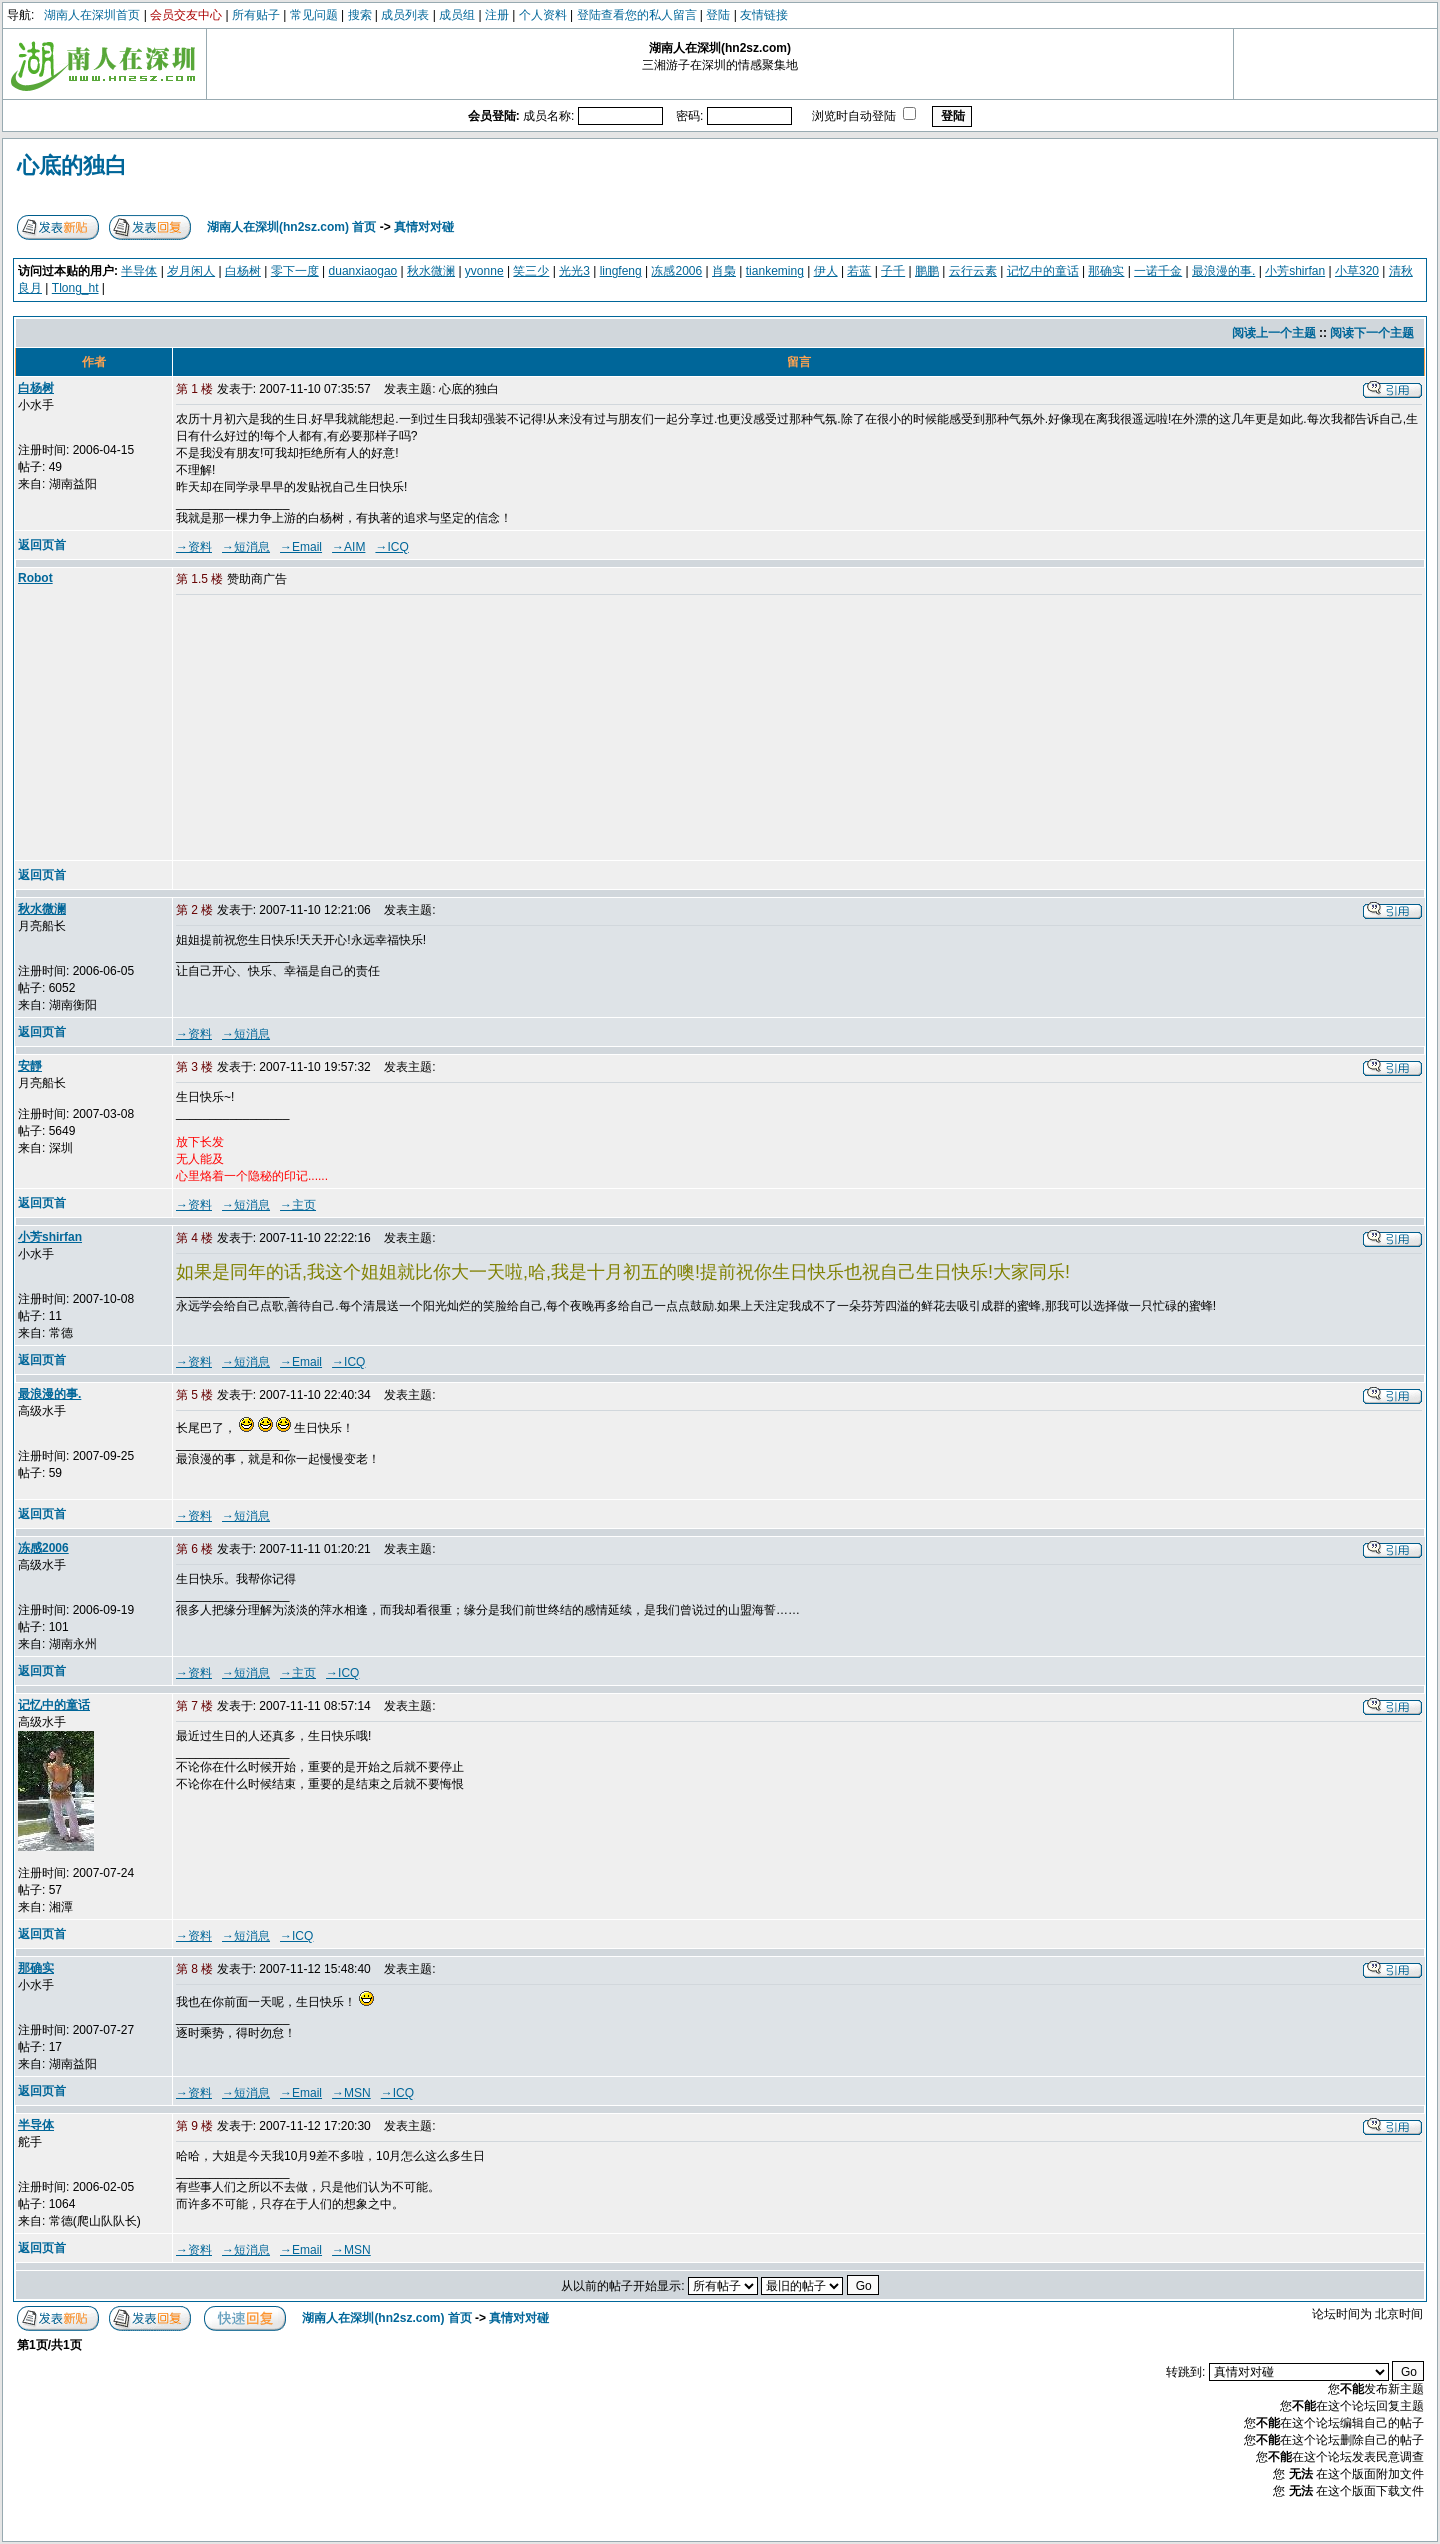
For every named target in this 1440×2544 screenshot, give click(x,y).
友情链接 (764, 15)
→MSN (351, 2093)
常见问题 (314, 15)
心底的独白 (72, 165)
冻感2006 (676, 271)
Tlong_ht (75, 288)
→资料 (194, 547)
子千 (893, 271)
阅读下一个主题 (1372, 333)
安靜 (30, 1066)
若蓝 (859, 271)
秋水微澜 (431, 271)
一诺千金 (1158, 271)
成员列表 (405, 15)
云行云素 (973, 271)
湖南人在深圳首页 (92, 15)
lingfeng (621, 271)
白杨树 (243, 271)
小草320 (1357, 271)
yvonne (484, 271)
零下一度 (295, 271)
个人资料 (543, 15)
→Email (301, 547)
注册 (497, 15)
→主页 (298, 1205)
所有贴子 (256, 15)
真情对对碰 (424, 227)
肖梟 (724, 271)
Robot (35, 578)
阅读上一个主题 (1274, 333)
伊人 (826, 271)
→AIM (348, 547)
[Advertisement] (329, 729)
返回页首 (42, 545)
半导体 (139, 271)
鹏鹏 (927, 271)
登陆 (718, 15)
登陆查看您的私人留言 (637, 15)
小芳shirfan (1295, 271)
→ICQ (391, 547)
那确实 (1106, 271)
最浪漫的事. (1223, 271)
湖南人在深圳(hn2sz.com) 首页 (291, 227)
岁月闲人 (191, 271)
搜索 (360, 15)
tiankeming (775, 271)
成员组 (457, 15)
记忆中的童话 (1043, 271)
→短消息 (246, 547)
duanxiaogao (363, 271)
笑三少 (531, 271)
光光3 (574, 271)
